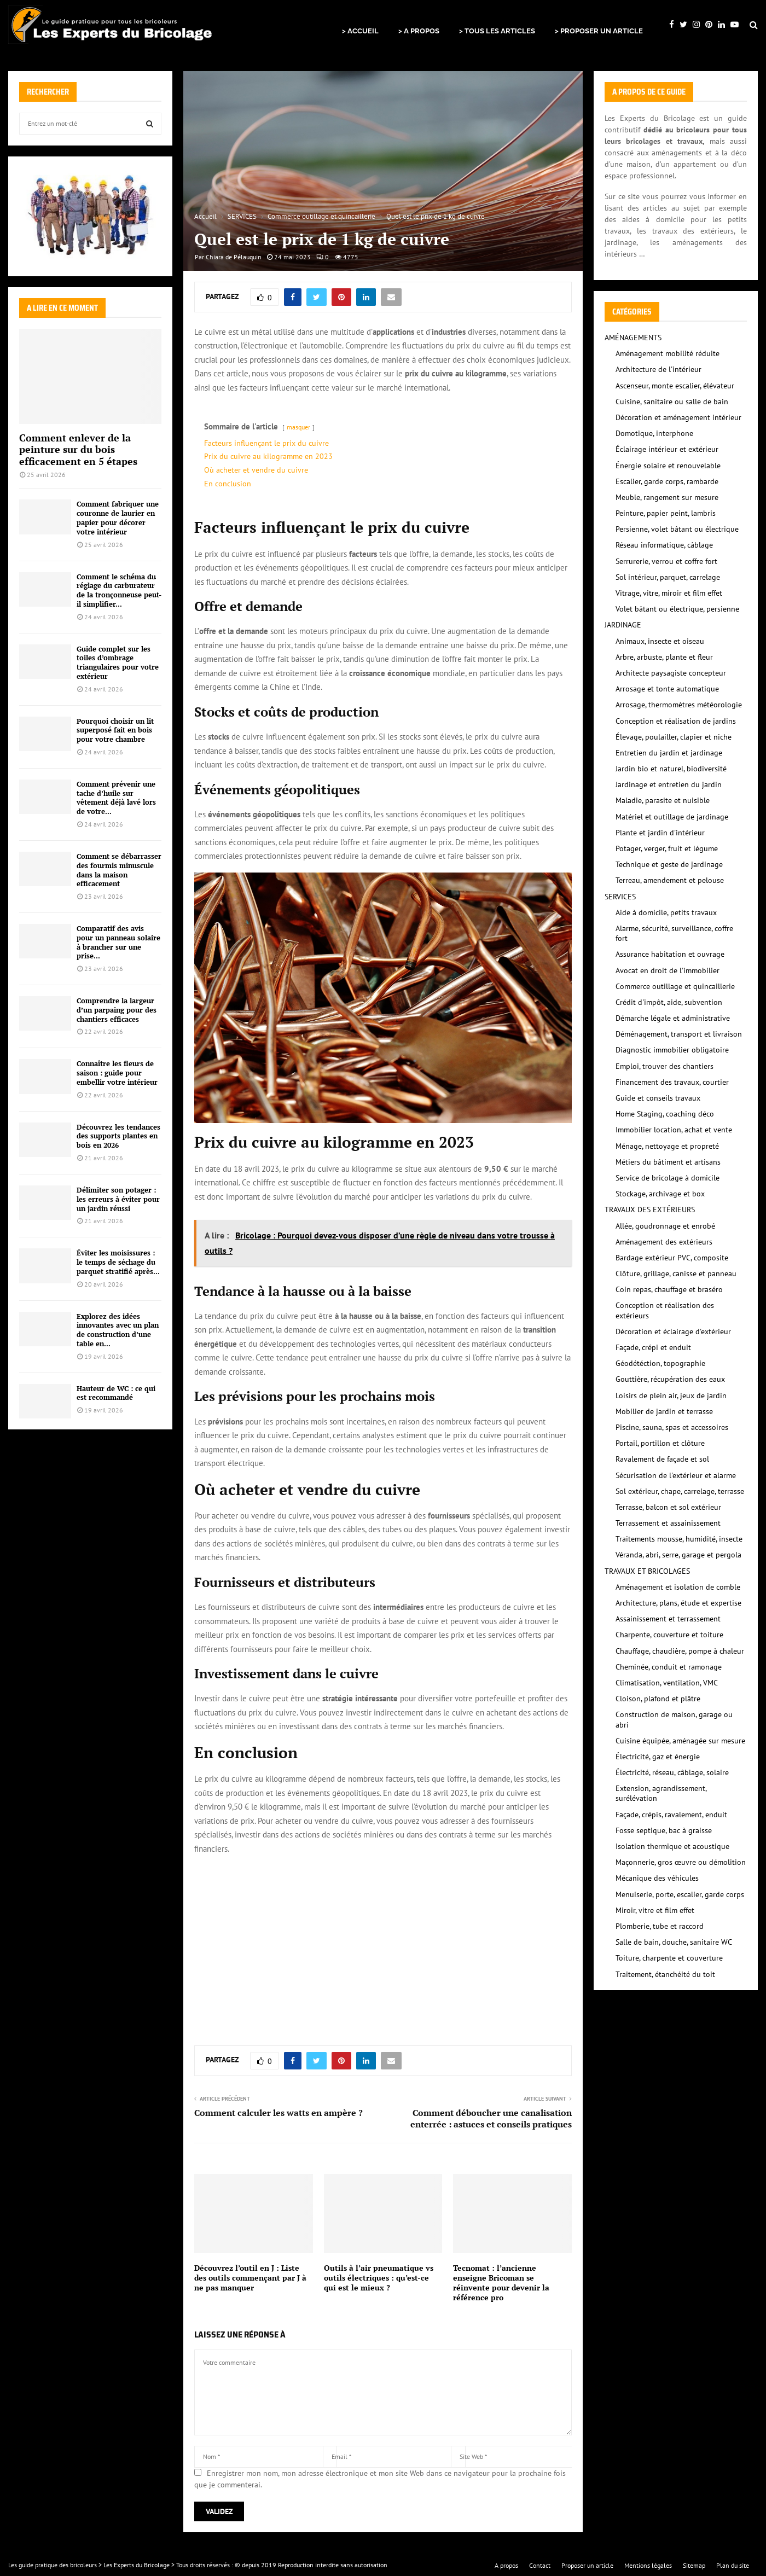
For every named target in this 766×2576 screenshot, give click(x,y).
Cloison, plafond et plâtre (658, 1698)
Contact (539, 2565)
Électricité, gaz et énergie (658, 1756)
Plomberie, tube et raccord (660, 1926)
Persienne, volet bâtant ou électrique (677, 529)
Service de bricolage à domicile (667, 1178)
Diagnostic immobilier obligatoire (672, 1050)
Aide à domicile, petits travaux (666, 912)
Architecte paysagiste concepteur (671, 673)
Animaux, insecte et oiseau (660, 641)
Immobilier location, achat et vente (674, 1130)
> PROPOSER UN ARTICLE (599, 31)
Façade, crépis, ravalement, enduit (671, 1814)
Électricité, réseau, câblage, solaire (672, 1772)
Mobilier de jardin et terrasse (664, 1411)
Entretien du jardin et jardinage (669, 753)
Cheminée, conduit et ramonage (669, 1667)
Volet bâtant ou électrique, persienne (677, 609)
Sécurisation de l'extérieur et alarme (676, 1475)
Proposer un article (587, 2565)
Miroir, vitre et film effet (655, 1910)
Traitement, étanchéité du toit (665, 1974)
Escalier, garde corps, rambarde (667, 481)
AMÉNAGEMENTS (633, 337)
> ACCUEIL (360, 31)
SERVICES (620, 897)
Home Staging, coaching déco (665, 1114)
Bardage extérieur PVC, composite (672, 1258)
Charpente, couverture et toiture (669, 1634)
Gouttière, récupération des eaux (670, 1379)
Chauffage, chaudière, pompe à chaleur (680, 1651)
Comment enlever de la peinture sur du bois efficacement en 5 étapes (78, 449)
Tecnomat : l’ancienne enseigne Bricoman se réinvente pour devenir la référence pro (501, 2283)
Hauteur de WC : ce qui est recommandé (116, 1393)
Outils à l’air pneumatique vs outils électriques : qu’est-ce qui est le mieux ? (378, 2278)
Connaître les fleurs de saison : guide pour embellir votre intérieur (117, 1073)
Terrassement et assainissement (668, 1523)
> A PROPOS (418, 31)
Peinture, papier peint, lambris (666, 513)
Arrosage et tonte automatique (667, 689)
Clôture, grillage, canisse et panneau (676, 1273)
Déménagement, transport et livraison (679, 1034)
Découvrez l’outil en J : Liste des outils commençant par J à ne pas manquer (250, 2278)
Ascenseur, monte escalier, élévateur (675, 386)
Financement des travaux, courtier (672, 1082)
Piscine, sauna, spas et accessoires (672, 1427)
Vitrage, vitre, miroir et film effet (669, 593)
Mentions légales (648, 2565)
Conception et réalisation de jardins (676, 721)
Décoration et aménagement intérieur (678, 417)
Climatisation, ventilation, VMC (667, 1683)
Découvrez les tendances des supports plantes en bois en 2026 (118, 1136)
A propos (506, 2565)
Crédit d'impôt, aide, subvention (669, 1002)
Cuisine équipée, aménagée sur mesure (680, 1741)
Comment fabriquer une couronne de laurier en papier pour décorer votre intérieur (118, 517)
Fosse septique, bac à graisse (664, 1830)
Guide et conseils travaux (658, 1098)
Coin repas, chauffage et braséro (669, 1289)
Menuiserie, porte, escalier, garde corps (680, 1894)
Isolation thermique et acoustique (672, 1846)
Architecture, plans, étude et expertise (678, 1603)
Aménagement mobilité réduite (667, 353)
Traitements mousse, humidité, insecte (679, 1539)
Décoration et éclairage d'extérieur (673, 1331)
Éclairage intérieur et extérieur (667, 449)
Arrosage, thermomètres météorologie (679, 705)
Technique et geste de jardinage (669, 864)
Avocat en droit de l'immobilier (667, 970)
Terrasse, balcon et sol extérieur (668, 1507)
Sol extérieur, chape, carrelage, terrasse (680, 1491)
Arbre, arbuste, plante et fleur (664, 657)
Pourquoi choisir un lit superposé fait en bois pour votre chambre (115, 730)
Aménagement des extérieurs (664, 1242)
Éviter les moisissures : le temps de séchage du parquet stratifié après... (118, 1262)
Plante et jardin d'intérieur (660, 833)
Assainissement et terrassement (668, 1619)
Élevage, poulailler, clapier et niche (674, 737)
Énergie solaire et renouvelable (668, 465)
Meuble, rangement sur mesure (667, 497)
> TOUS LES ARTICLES (497, 31)
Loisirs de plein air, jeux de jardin (671, 1395)
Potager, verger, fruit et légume (667, 848)
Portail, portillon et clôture (660, 1443)
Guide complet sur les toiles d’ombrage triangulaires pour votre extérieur (118, 662)
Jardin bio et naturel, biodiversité (671, 769)
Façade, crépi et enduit (653, 1347)
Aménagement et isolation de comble (678, 1587)
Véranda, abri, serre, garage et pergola (678, 1555)
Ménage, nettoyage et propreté (667, 1146)
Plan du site (732, 2565)
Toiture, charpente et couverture (669, 1958)
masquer (298, 427)
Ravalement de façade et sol (662, 1459)
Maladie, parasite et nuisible (663, 800)
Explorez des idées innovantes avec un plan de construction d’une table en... (118, 1329)
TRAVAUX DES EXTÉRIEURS (650, 1209)
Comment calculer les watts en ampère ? (278, 2113)
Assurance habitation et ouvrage (670, 954)
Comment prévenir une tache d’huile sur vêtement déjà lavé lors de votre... (116, 797)
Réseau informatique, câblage (664, 545)
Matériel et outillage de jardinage (672, 817)
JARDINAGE (623, 625)
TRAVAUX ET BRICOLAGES (647, 1571)
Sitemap (694, 2565)
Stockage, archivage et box (660, 1194)
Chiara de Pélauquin (234, 257)
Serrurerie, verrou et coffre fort (666, 561)
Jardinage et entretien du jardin (669, 784)
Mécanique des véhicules (657, 1878)
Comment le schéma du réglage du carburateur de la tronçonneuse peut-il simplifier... (119, 590)
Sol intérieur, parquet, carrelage (668, 577)
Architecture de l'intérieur (658, 369)
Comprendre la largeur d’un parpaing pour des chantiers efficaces (116, 1010)
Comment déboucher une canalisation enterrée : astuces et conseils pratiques (491, 2118)
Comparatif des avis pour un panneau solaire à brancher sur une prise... (118, 942)
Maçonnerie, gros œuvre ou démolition (681, 1862)
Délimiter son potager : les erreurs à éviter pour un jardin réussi (118, 1199)
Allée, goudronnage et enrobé (665, 1226)
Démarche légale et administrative (673, 1018)
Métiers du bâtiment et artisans (668, 1162)
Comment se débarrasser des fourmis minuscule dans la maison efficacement (119, 869)
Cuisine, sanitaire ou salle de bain (672, 401)
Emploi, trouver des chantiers (664, 1066)
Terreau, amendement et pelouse (670, 880)
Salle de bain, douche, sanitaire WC (674, 1942)
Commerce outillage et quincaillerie (675, 986)
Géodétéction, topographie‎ (660, 1363)
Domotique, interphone (654, 433)
